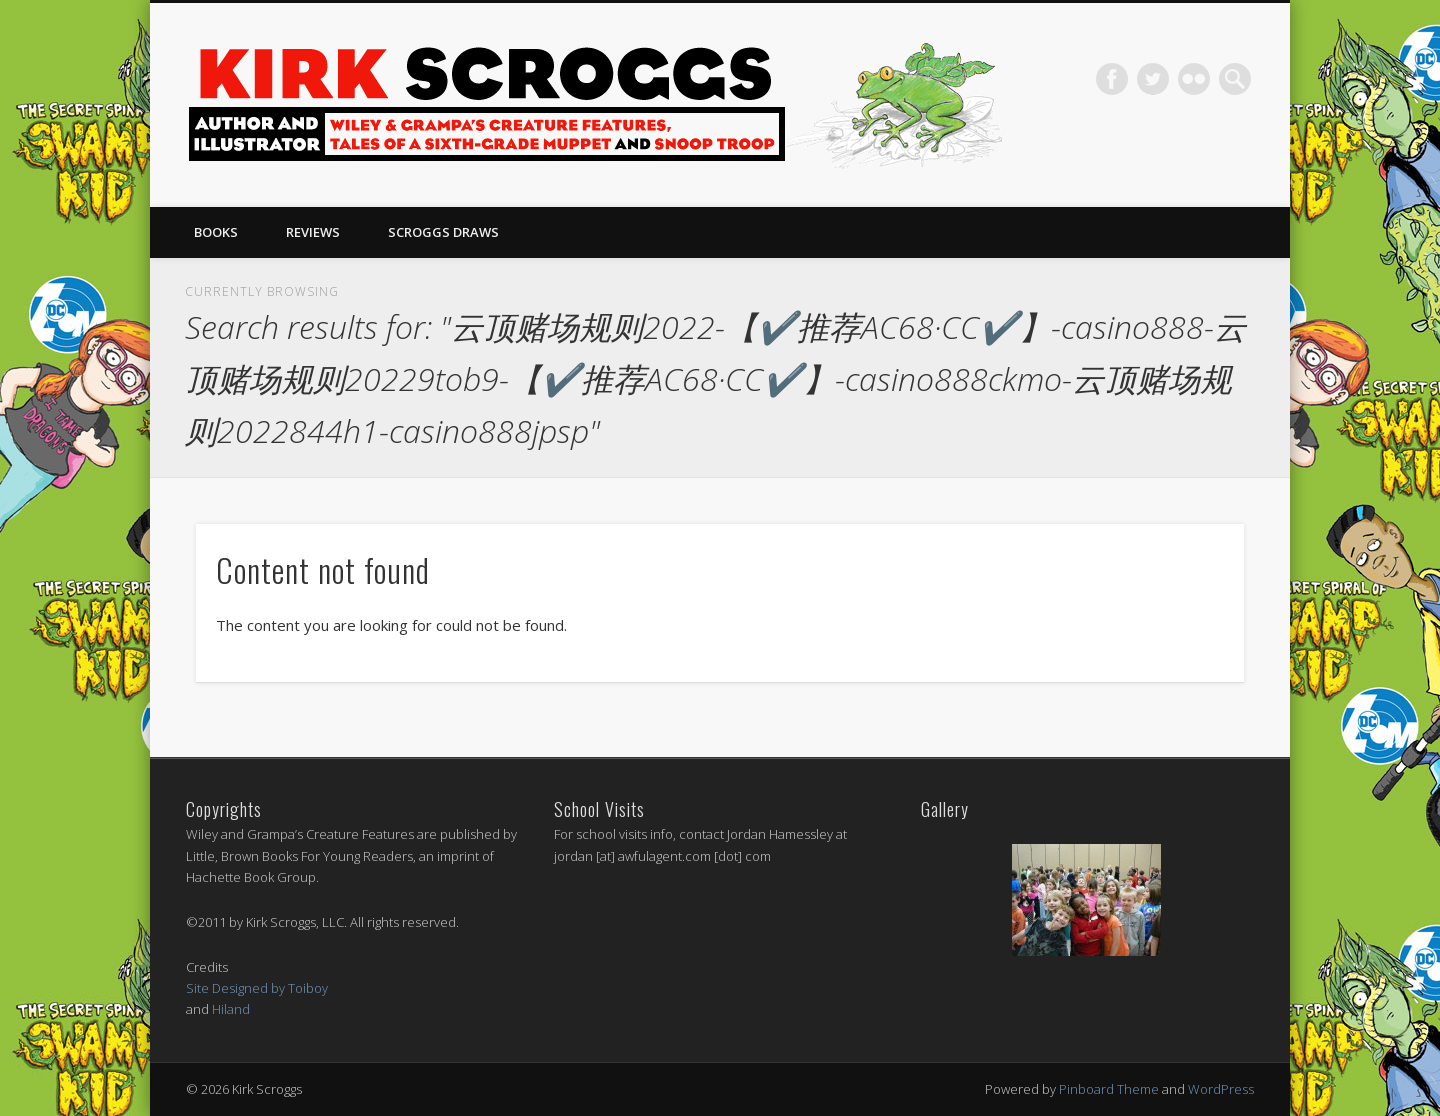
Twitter (1153, 79)
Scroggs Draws (443, 232)
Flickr (1194, 79)
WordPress (1221, 1089)
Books (216, 232)
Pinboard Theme (1109, 1089)
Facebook (1112, 79)
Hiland (231, 1009)
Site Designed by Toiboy (257, 988)
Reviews (313, 232)
